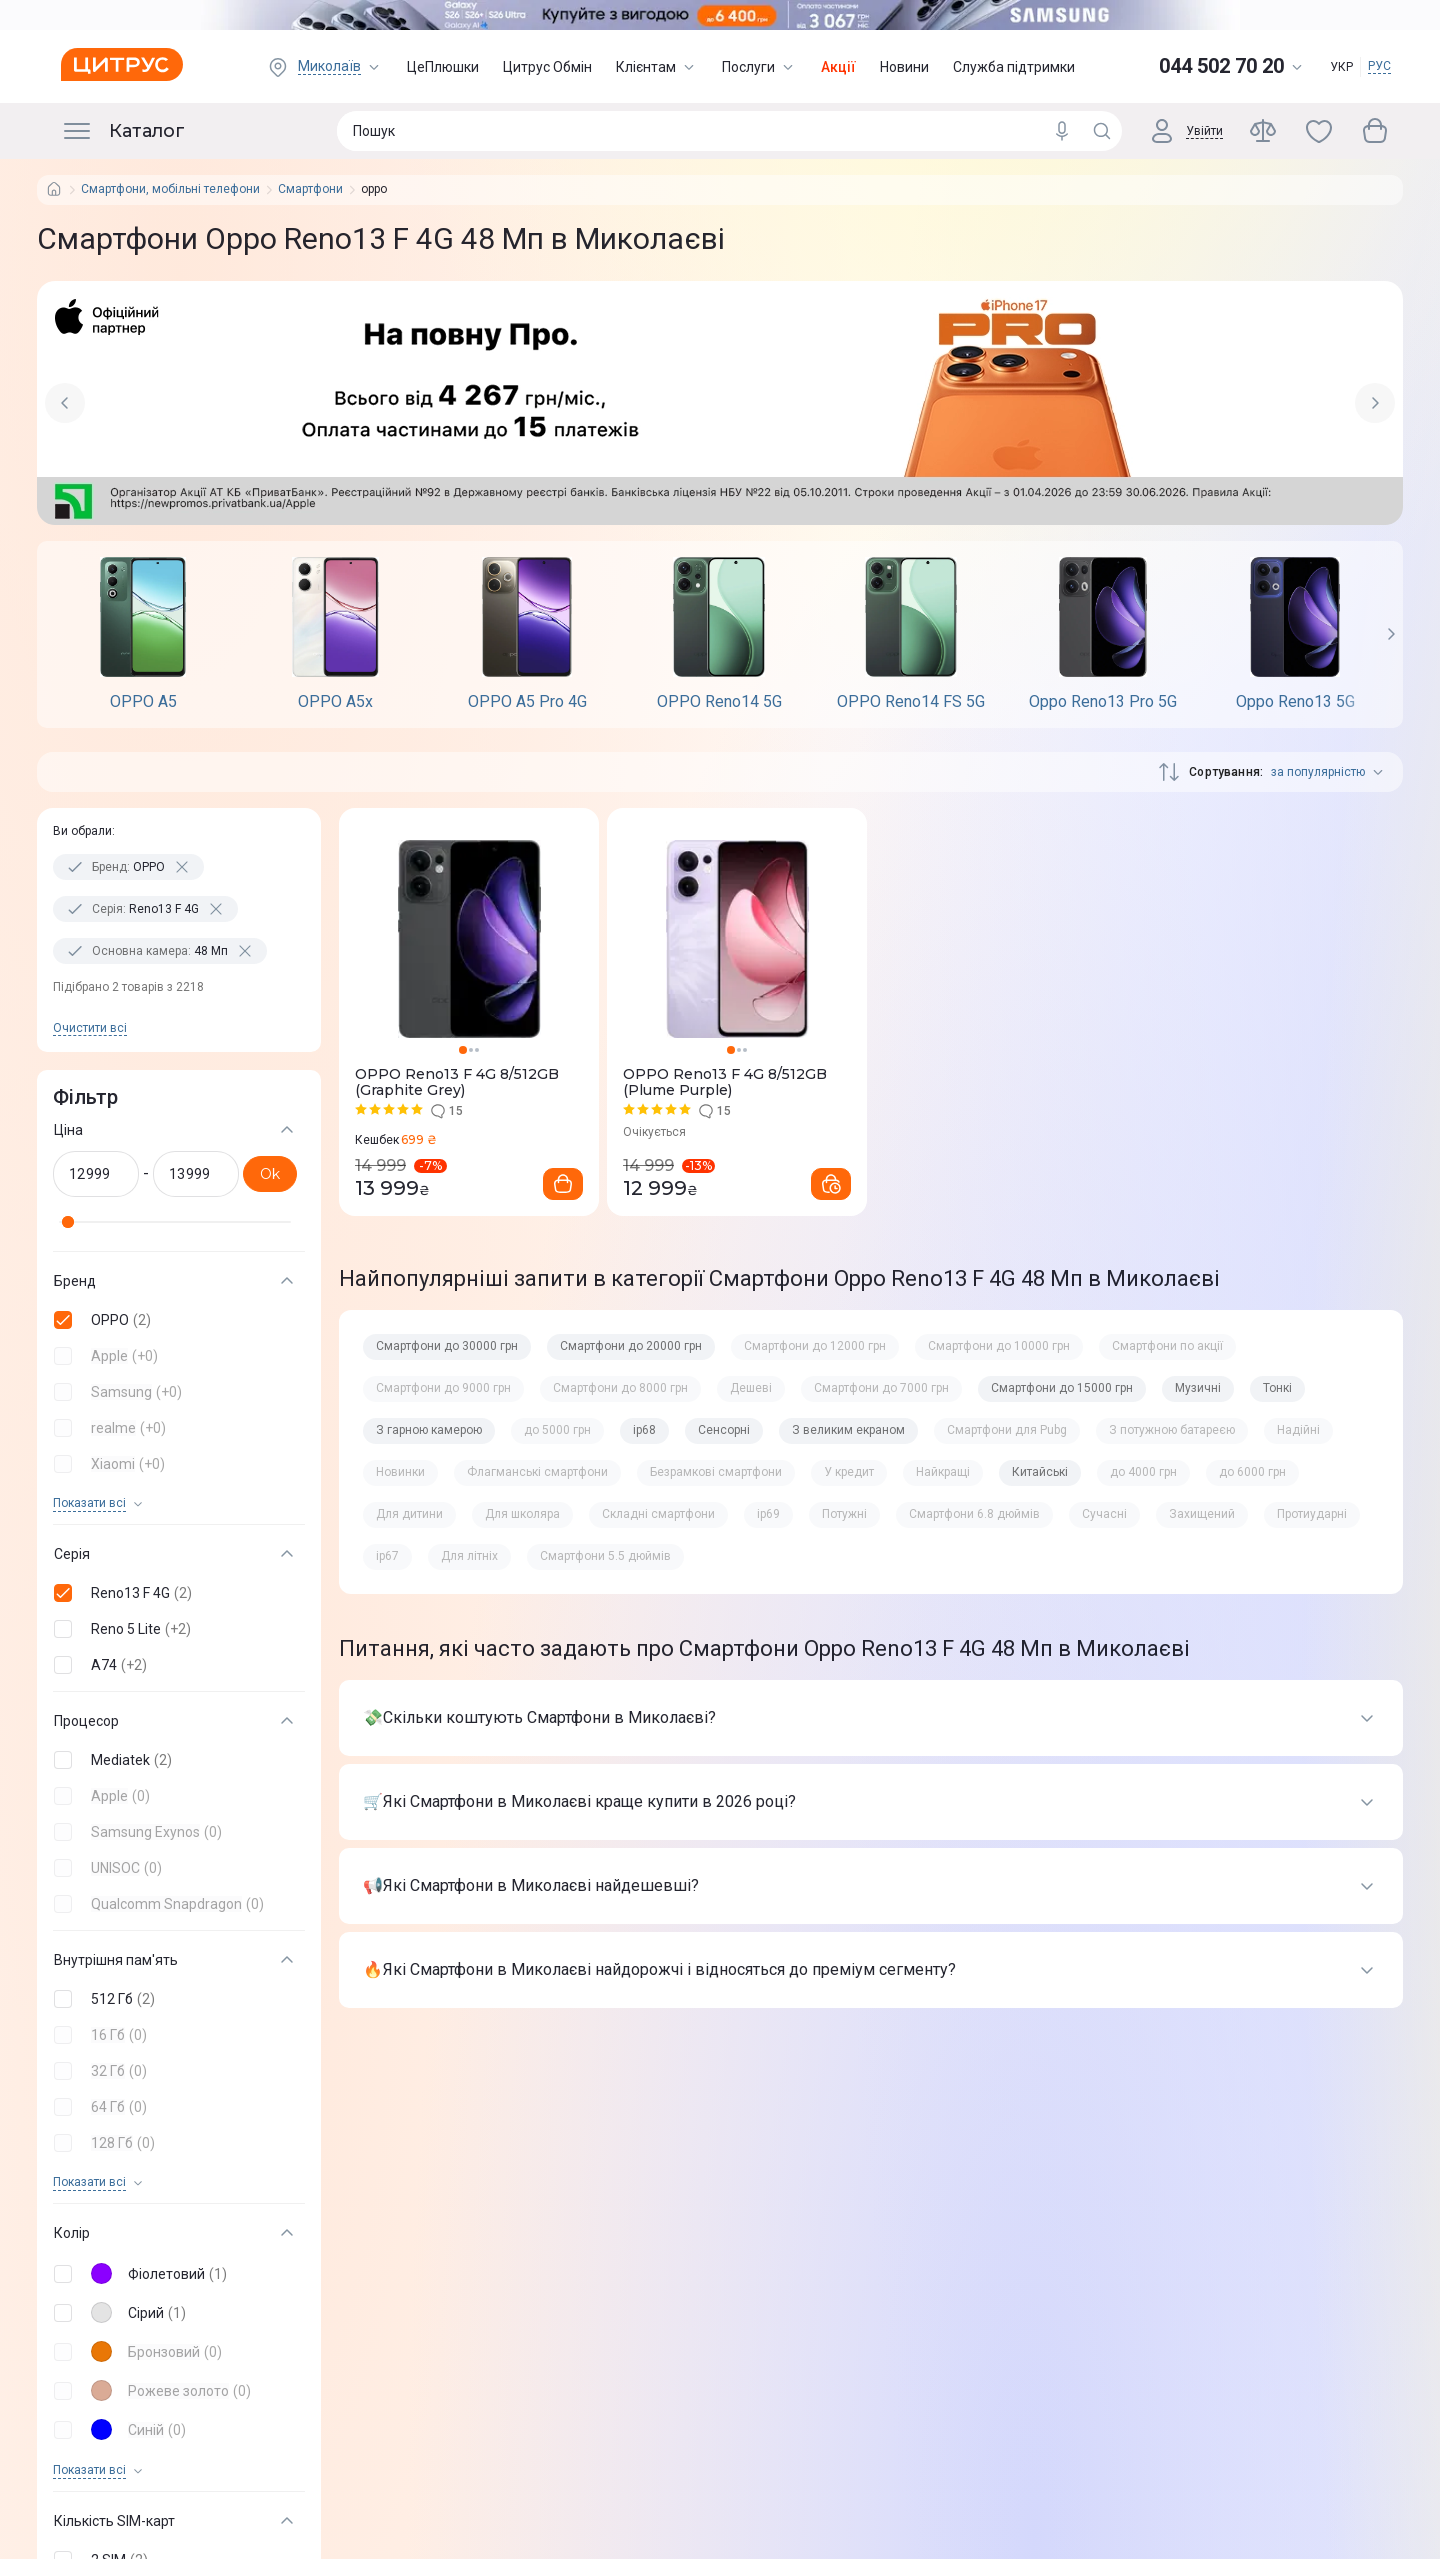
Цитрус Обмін (547, 67)
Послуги (759, 67)
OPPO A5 (143, 702)
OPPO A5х (335, 702)
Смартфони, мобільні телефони (170, 189)
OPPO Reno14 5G (719, 702)
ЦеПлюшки (443, 67)
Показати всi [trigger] (89, 1503)
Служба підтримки (1014, 67)
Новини (904, 67)
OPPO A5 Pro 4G (527, 702)
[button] (175, 1320)
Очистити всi (90, 1028)
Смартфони (310, 189)
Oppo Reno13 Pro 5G (1103, 702)
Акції (838, 67)
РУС (1379, 66)
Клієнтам (657, 67)
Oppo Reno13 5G (1295, 702)
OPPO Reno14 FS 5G (911, 702)
